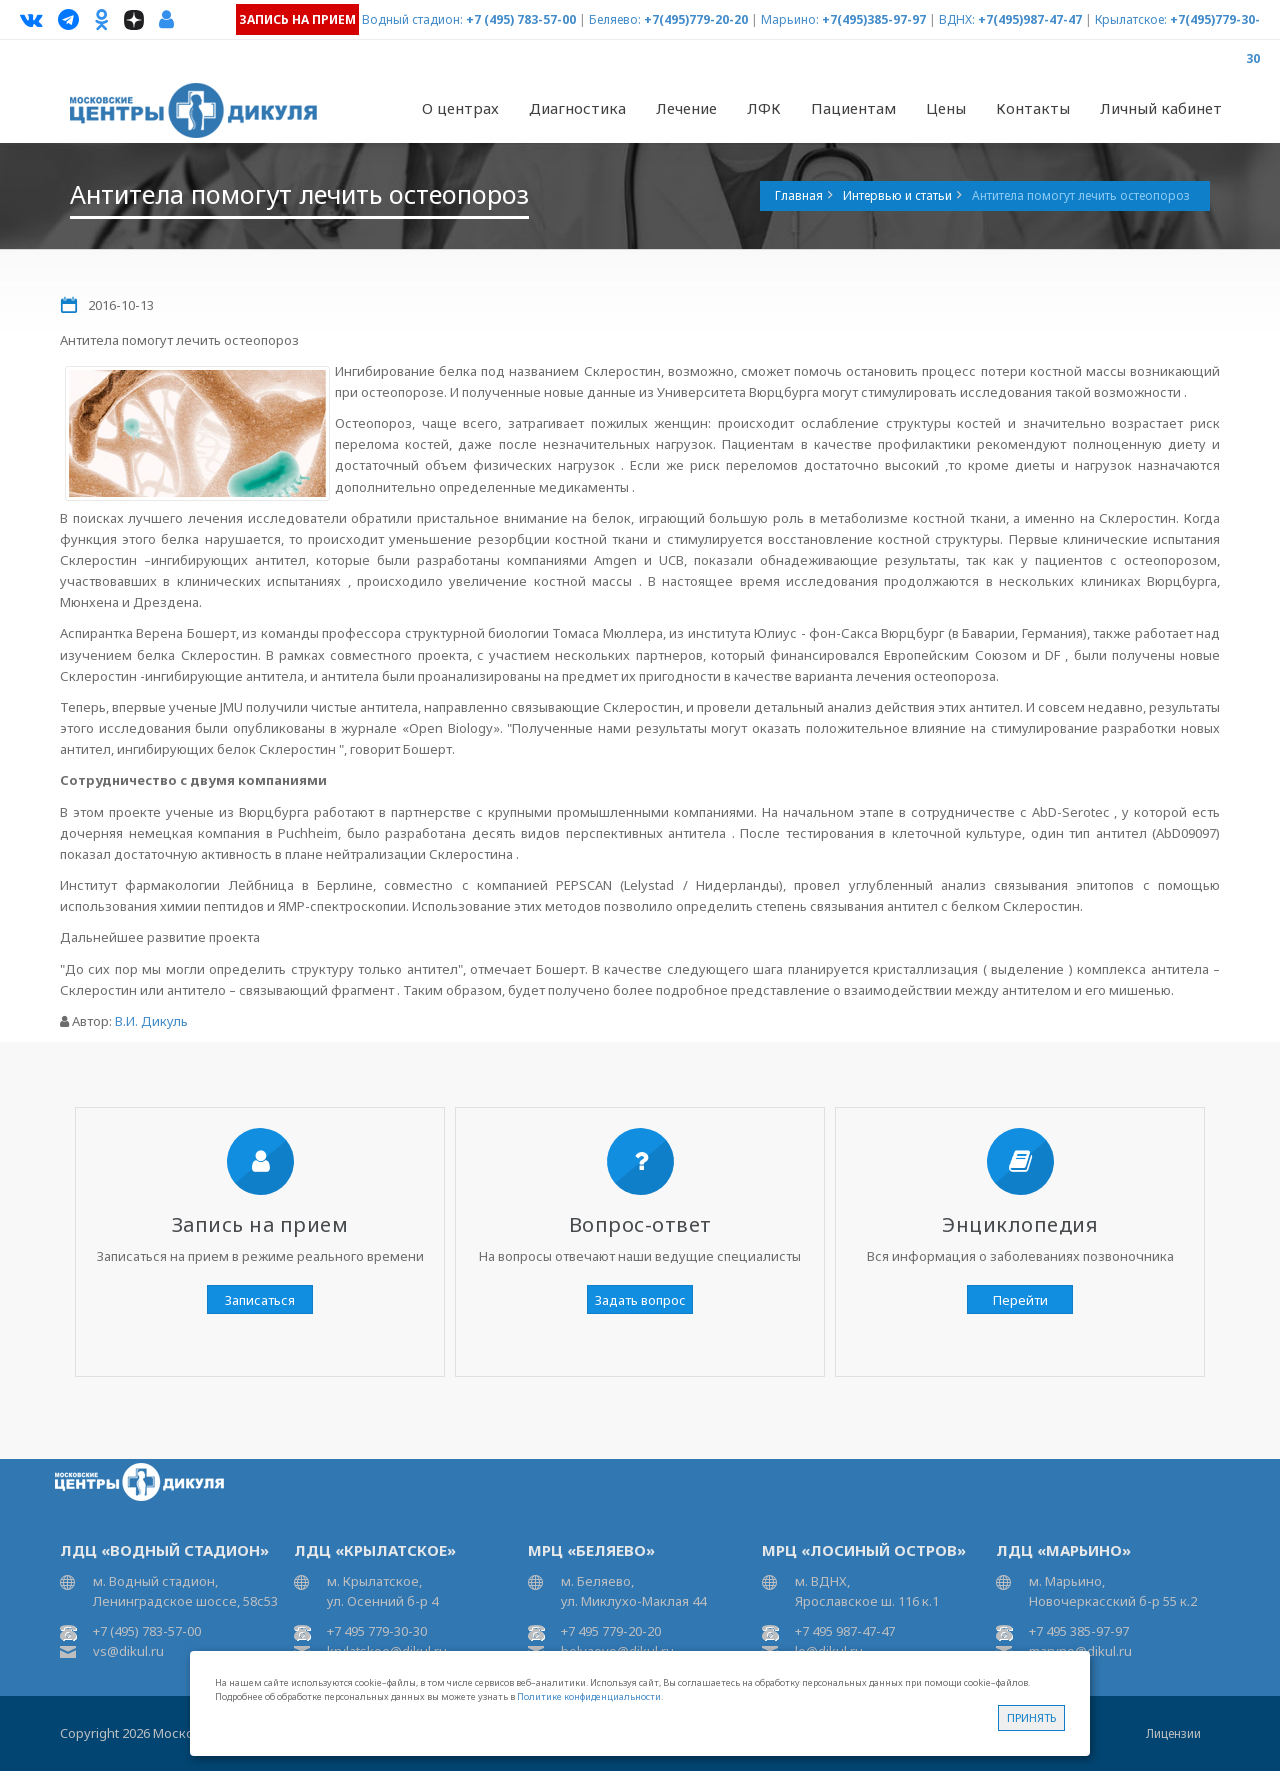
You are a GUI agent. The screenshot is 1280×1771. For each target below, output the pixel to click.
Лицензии (1173, 1733)
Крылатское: (1131, 19)
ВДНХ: (957, 19)
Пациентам (853, 108)
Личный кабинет (1161, 108)
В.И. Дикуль (151, 1021)
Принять (1031, 1717)
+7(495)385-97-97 (874, 19)
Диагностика (577, 108)
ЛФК (764, 108)
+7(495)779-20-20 (696, 19)
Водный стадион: (412, 19)
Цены (946, 108)
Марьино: (790, 19)
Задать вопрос (640, 1300)
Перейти (1020, 1300)
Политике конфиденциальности (589, 1696)
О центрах (460, 108)
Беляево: (615, 19)
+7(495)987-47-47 (1030, 19)
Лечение (686, 108)
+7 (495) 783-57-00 (521, 19)
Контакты (1033, 108)
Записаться (260, 1300)
